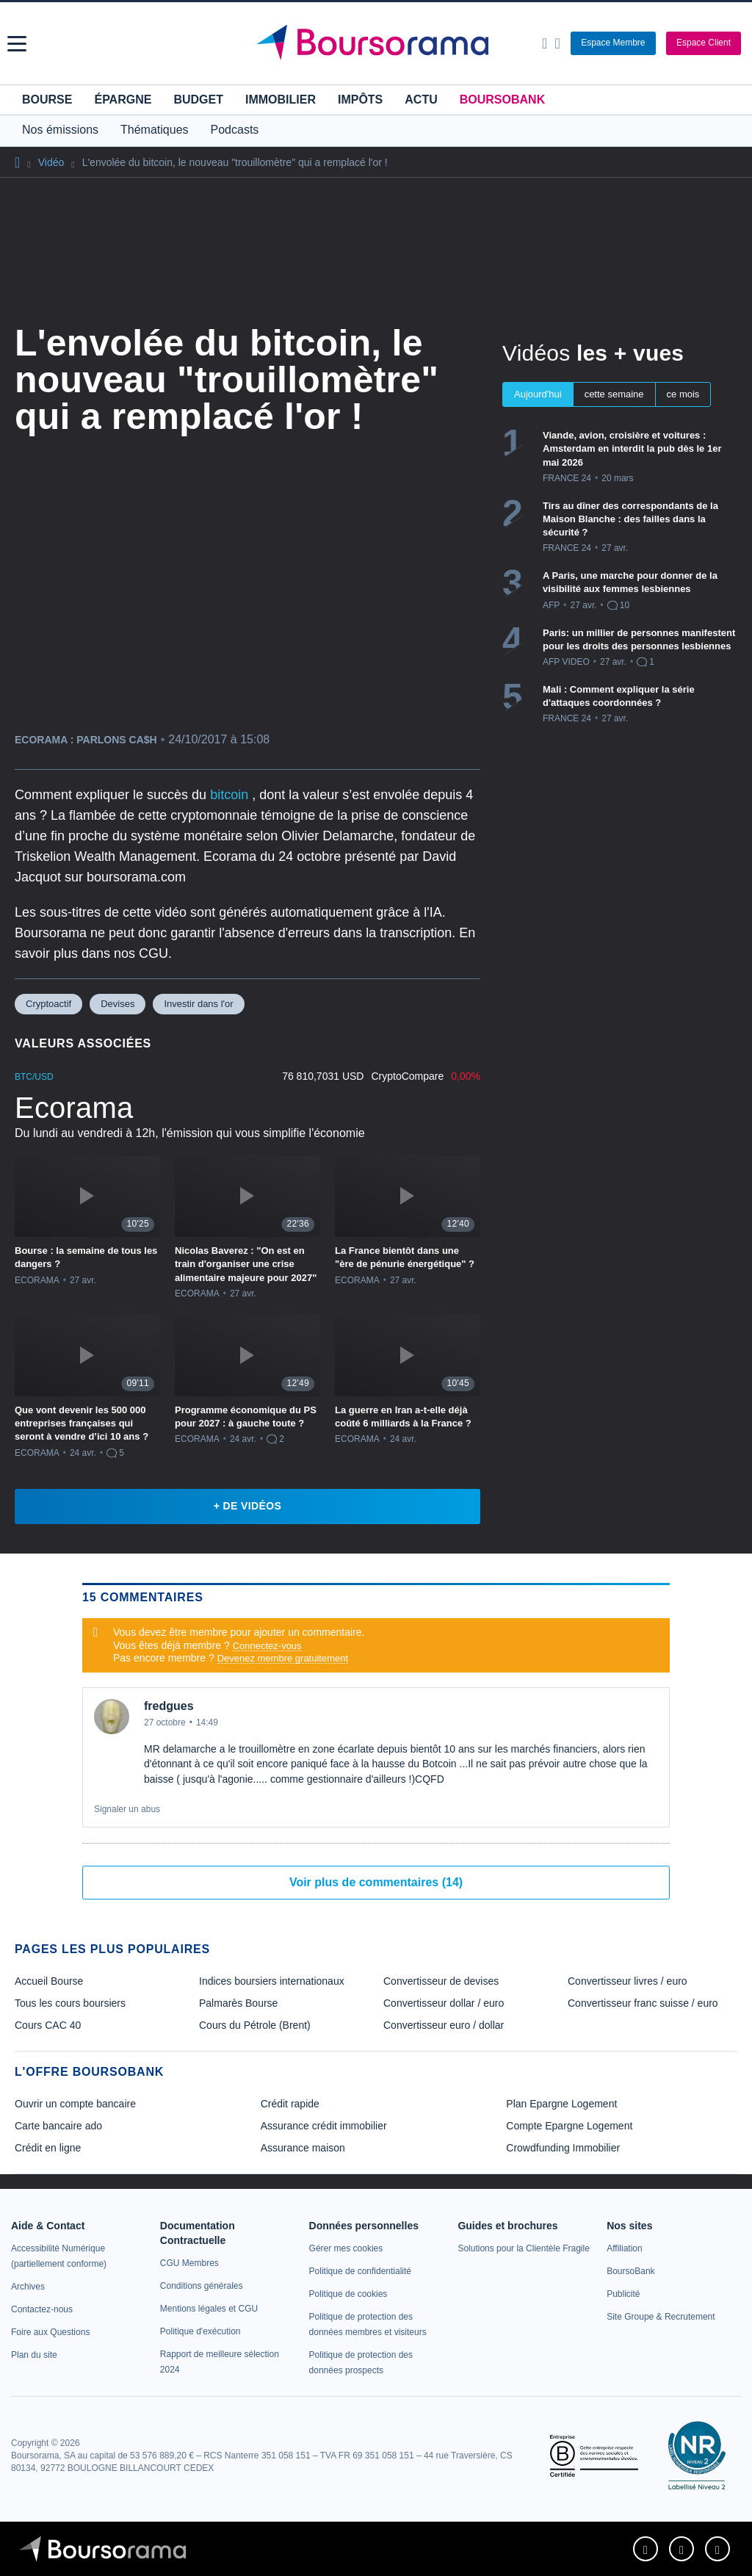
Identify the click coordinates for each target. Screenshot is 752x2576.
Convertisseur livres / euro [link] (627, 1981)
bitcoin (231, 794)
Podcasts (235, 129)
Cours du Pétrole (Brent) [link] (255, 2025)
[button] (17, 43)
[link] (28, 2286)
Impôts (360, 99)
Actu (421, 99)
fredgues (169, 1706)
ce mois (683, 394)
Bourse (47, 99)
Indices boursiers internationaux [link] (271, 1981)
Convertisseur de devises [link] (441, 1981)
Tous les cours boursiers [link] (70, 2003)
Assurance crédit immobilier (324, 2126)
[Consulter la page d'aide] (557, 43)
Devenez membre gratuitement (282, 1658)
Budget (198, 99)
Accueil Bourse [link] (49, 1981)
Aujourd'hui (538, 394)
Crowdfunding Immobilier (563, 2148)
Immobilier (280, 99)
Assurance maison (303, 2148)
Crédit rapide (290, 2104)
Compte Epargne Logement (569, 2126)
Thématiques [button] (154, 129)
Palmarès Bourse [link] (238, 2003)
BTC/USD (34, 1077)
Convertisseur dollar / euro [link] (443, 2003)
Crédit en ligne (48, 2148)
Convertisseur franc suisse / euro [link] (643, 2003)
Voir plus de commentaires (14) (376, 1882)
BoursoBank (502, 99)
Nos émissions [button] (60, 129)
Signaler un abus (127, 1809)
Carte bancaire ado (58, 2126)
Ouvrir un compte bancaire (75, 2104)
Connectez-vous (267, 1645)
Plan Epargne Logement (561, 2104)
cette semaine (614, 394)
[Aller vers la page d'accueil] (378, 43)
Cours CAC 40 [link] (48, 2025)
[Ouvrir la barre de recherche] (544, 43)
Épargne (122, 99)
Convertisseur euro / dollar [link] (443, 2025)
